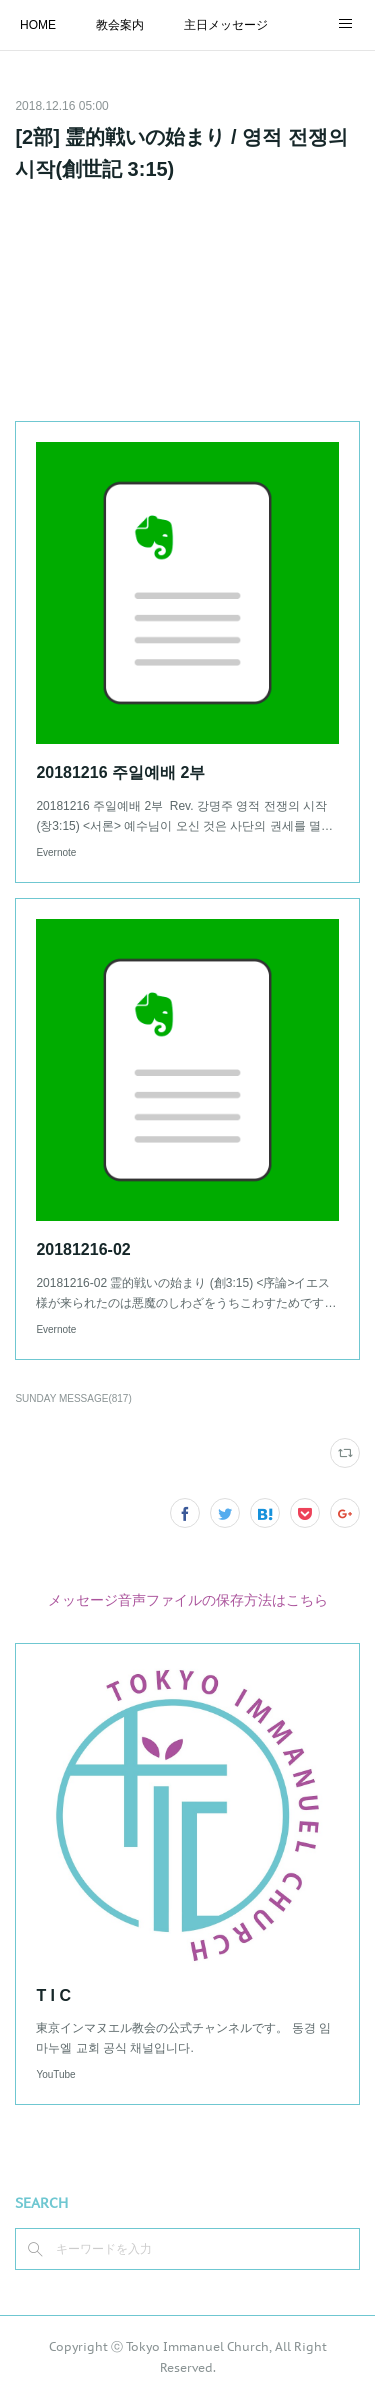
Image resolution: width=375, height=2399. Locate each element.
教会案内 (120, 25)
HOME (38, 25)
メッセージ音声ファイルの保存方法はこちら (188, 1600)
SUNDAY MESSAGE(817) (73, 1398)
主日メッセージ (226, 25)
